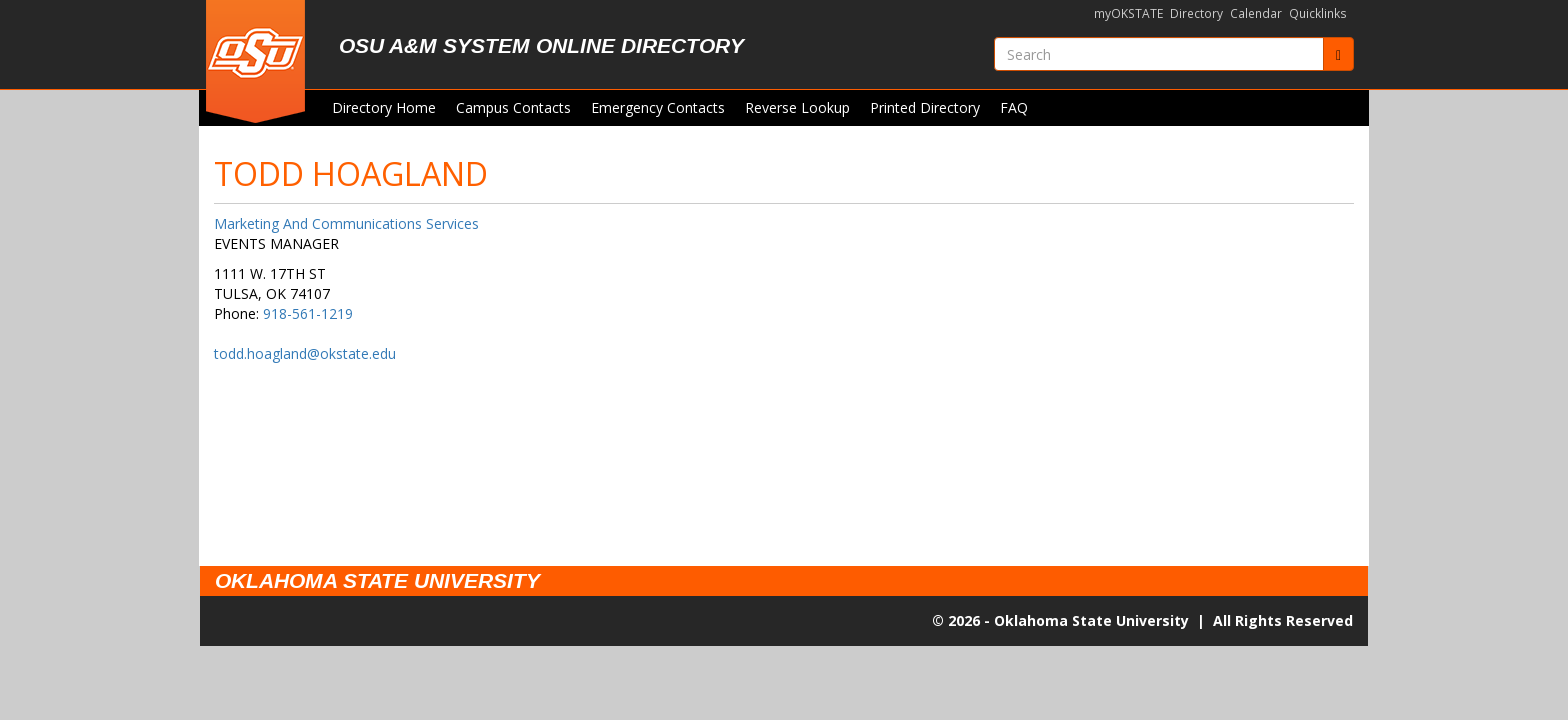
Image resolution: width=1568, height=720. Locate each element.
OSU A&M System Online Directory (541, 45)
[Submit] (1338, 54)
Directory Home (384, 107)
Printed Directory (925, 107)
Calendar (1256, 13)
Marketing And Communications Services (346, 223)
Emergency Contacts (658, 107)
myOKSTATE (1128, 13)
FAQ (1014, 107)
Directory (1196, 13)
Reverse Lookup (797, 107)
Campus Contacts (513, 107)
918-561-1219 (308, 313)
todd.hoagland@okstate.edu (305, 353)
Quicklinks (1318, 13)
